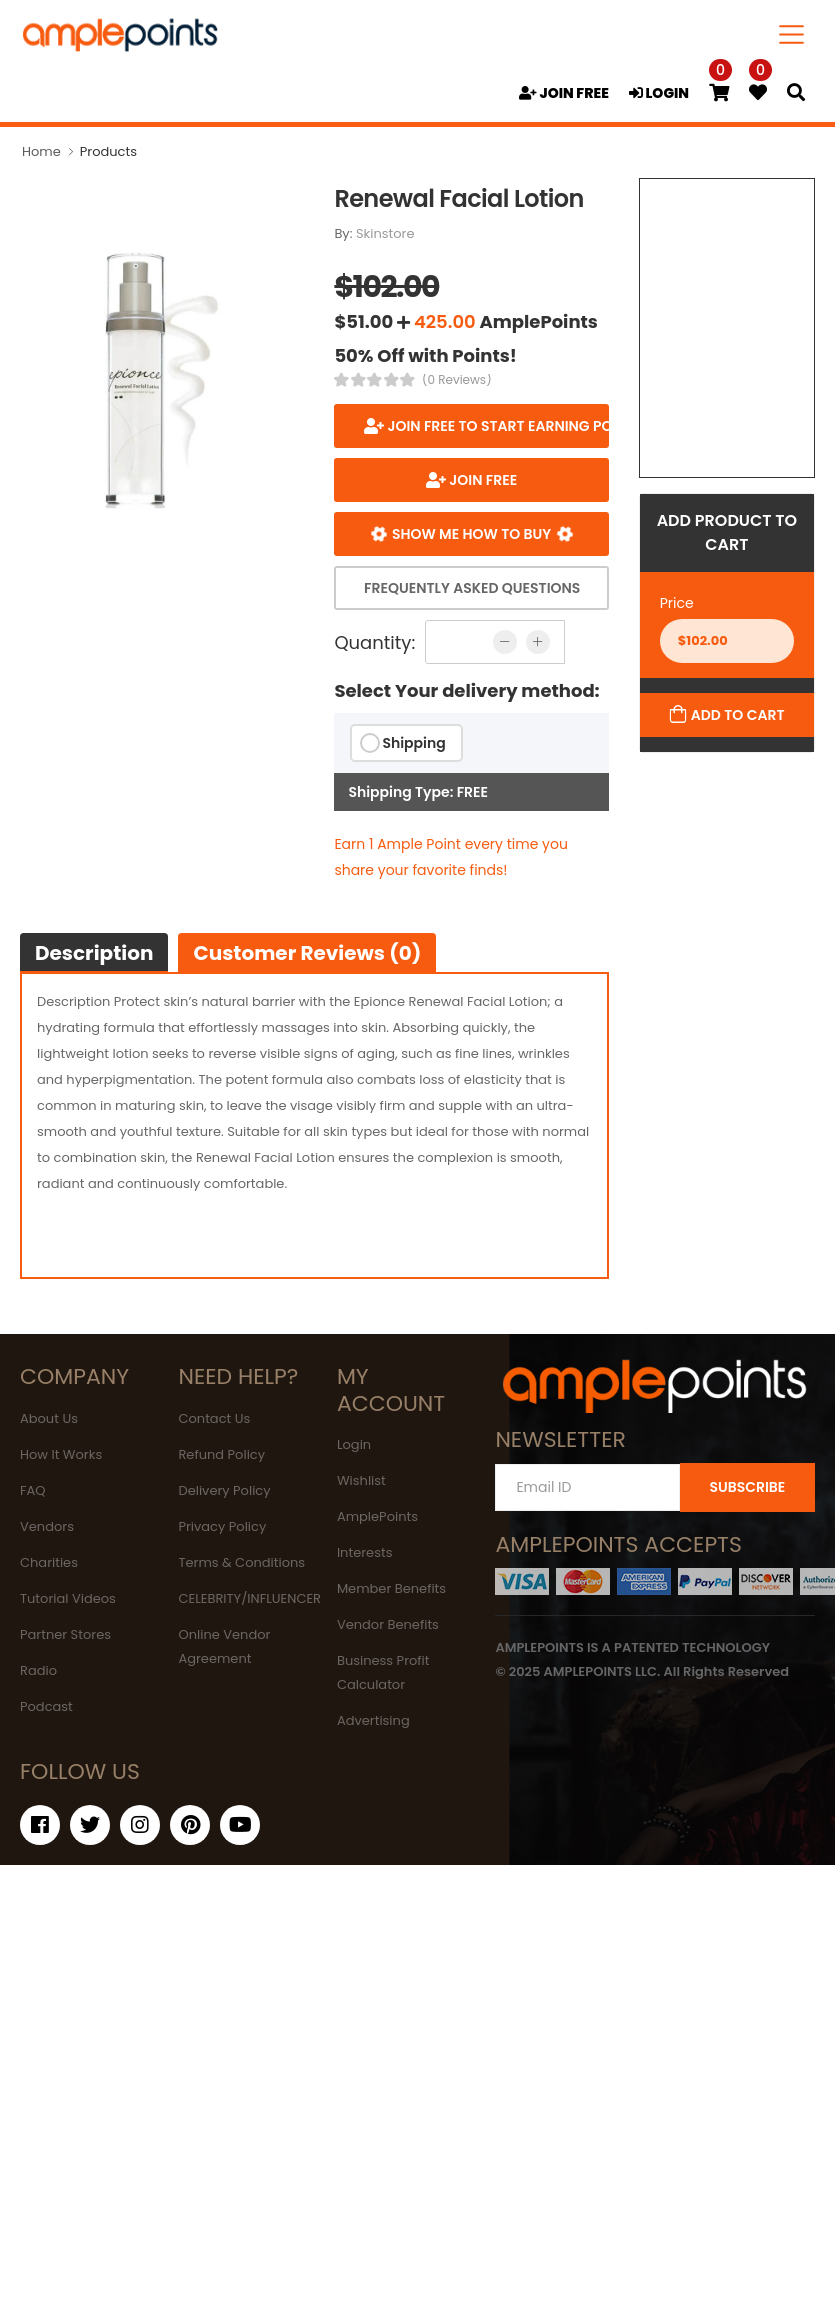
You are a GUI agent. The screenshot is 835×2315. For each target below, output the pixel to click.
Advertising (373, 1720)
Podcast (46, 1706)
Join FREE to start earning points (496, 426)
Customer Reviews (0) (307, 953)
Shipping (413, 743)
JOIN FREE (564, 93)
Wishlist (361, 1480)
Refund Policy (221, 1454)
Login (354, 1444)
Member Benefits (391, 1588)
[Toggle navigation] (792, 34)
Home (41, 151)
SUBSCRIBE (747, 1487)
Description (94, 953)
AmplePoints (377, 1516)
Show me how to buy (472, 534)
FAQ (33, 1490)
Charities (49, 1562)
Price (677, 603)
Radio (38, 1670)
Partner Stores (65, 1634)
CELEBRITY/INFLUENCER (249, 1598)
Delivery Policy (224, 1490)
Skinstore (385, 233)
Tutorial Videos (68, 1598)
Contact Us (214, 1418)
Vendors (47, 1526)
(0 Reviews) (457, 380)
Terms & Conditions (241, 1562)
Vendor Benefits (388, 1624)
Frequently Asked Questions (472, 588)
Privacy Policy (222, 1526)
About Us (49, 1418)
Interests (365, 1552)
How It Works (61, 1454)
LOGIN (659, 93)
